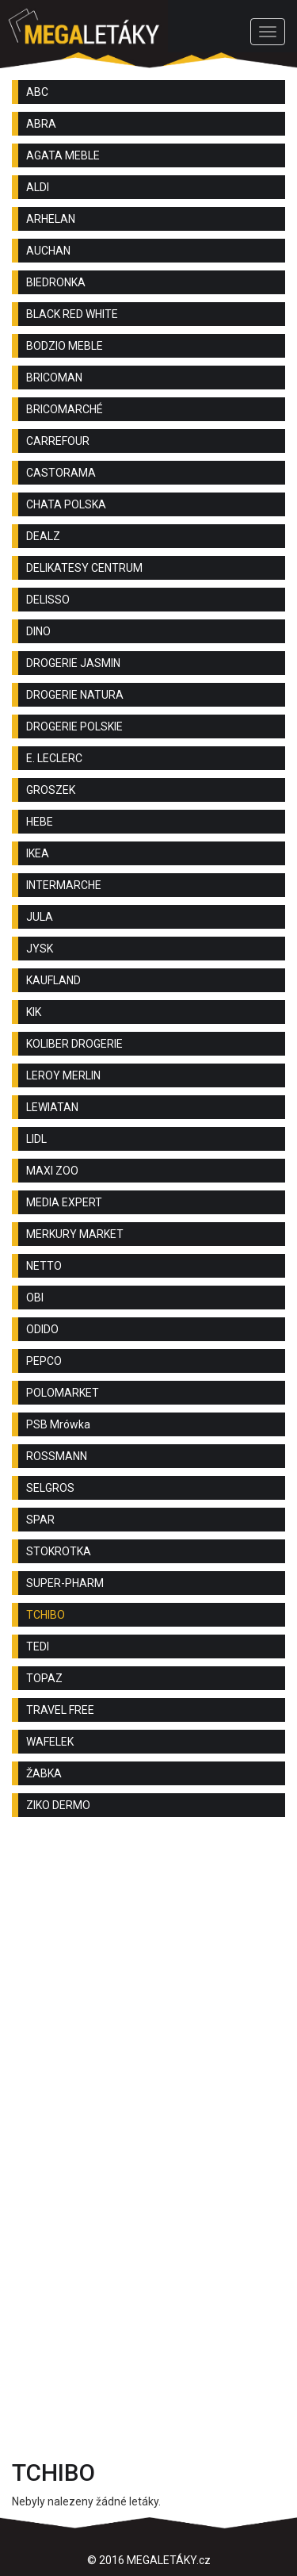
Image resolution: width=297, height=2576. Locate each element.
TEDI (37, 1646)
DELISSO (48, 599)
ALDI (37, 187)
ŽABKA (44, 1773)
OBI (35, 1297)
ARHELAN (50, 219)
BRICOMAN (54, 377)
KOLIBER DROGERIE (74, 1043)
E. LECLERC (54, 758)
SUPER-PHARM (65, 1583)
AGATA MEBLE (63, 155)
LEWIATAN (52, 1107)
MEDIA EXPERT (64, 1202)
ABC (37, 92)
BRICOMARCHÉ (64, 409)
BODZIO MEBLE (64, 345)
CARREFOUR (57, 441)
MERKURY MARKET (75, 1234)
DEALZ (43, 536)
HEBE (39, 821)
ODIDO (42, 1329)
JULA (39, 916)
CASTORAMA (61, 472)
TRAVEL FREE (60, 1710)
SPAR (40, 1519)
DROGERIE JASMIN (73, 663)
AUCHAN (48, 250)
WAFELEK (50, 1741)
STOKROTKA (58, 1551)
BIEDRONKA (56, 282)
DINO (38, 631)
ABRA (41, 123)
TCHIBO (45, 1614)
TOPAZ (44, 1678)
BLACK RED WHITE (72, 314)
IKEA (37, 853)
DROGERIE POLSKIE (74, 726)
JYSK (39, 948)
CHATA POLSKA (66, 504)
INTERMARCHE (63, 885)
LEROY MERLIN (63, 1075)
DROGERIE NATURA (75, 694)
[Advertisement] (148, 1993)
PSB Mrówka (58, 1424)
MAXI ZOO (52, 1170)
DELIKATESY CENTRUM (84, 568)
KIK (33, 1012)
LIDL (36, 1139)
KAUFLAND (53, 980)
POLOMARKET (62, 1392)
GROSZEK (50, 790)
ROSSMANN (56, 1456)
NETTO (44, 1265)
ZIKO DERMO (58, 1805)
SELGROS (50, 1488)
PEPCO (44, 1361)
